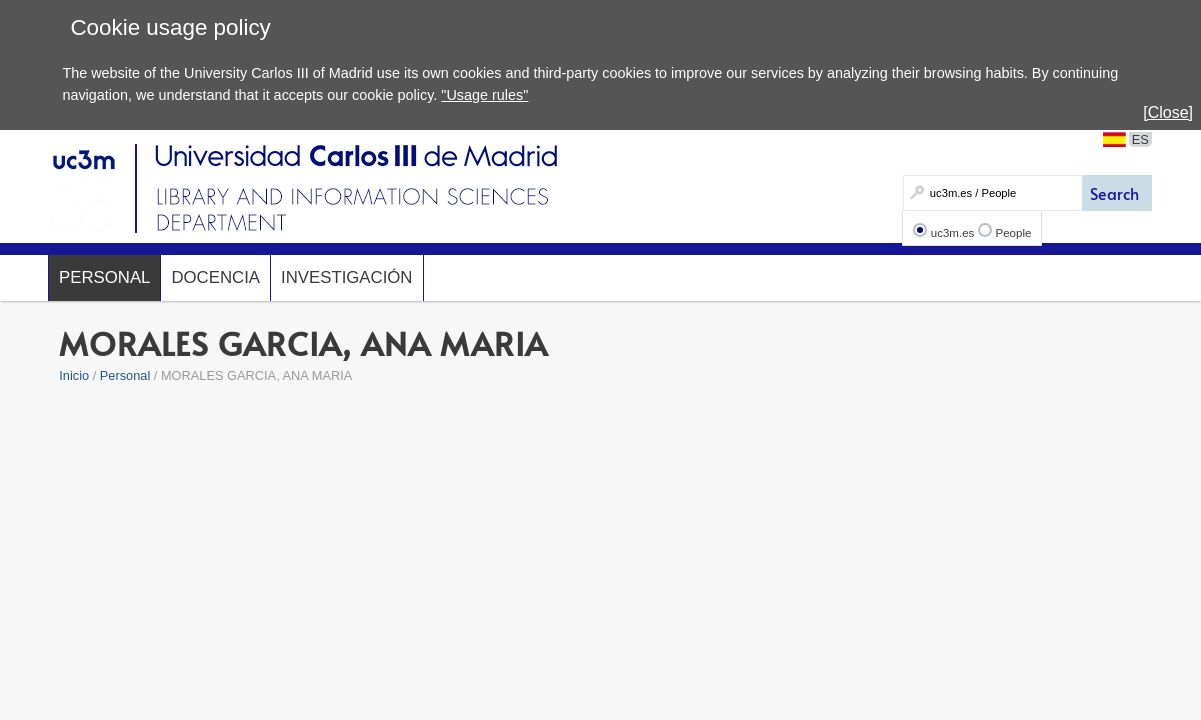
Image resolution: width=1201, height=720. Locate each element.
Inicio (74, 375)
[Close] (1168, 112)
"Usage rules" (484, 95)
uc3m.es (953, 233)
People (1014, 233)
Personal (104, 277)
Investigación (346, 277)
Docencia (215, 277)
